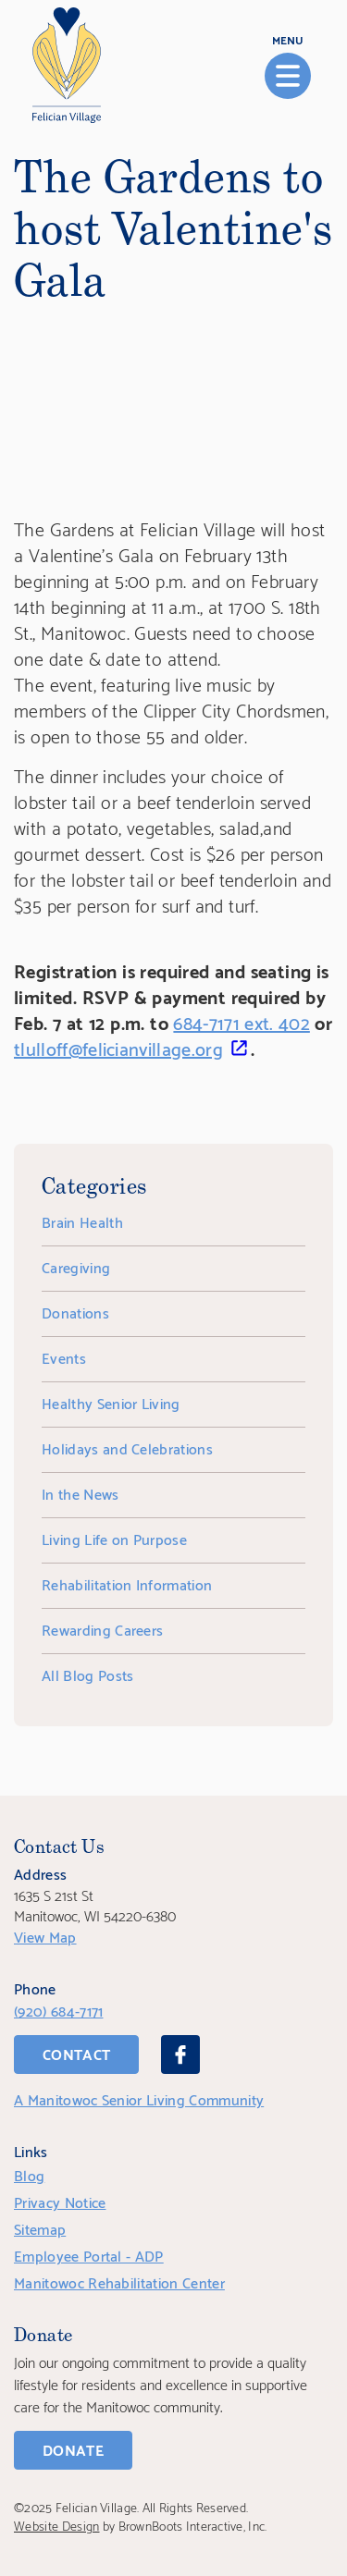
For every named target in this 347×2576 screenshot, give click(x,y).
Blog (29, 2174)
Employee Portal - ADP (89, 2254)
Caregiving (76, 1266)
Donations (75, 1311)
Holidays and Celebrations (127, 1447)
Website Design (56, 2524)
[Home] (66, 65)
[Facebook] (180, 2054)
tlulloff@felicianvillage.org (118, 1047)
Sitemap (40, 2227)
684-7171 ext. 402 (241, 1021)
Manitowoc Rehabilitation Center (119, 2281)
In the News (80, 1492)
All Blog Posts (87, 1674)
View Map (45, 1935)
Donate (73, 2448)
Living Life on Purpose (114, 1538)
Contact (76, 2053)
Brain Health (82, 1220)
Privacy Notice (59, 2201)
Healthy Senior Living (111, 1402)
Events (64, 1356)
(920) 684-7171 (58, 2009)
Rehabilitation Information (127, 1583)
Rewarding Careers (102, 1628)
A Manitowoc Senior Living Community (139, 2098)
